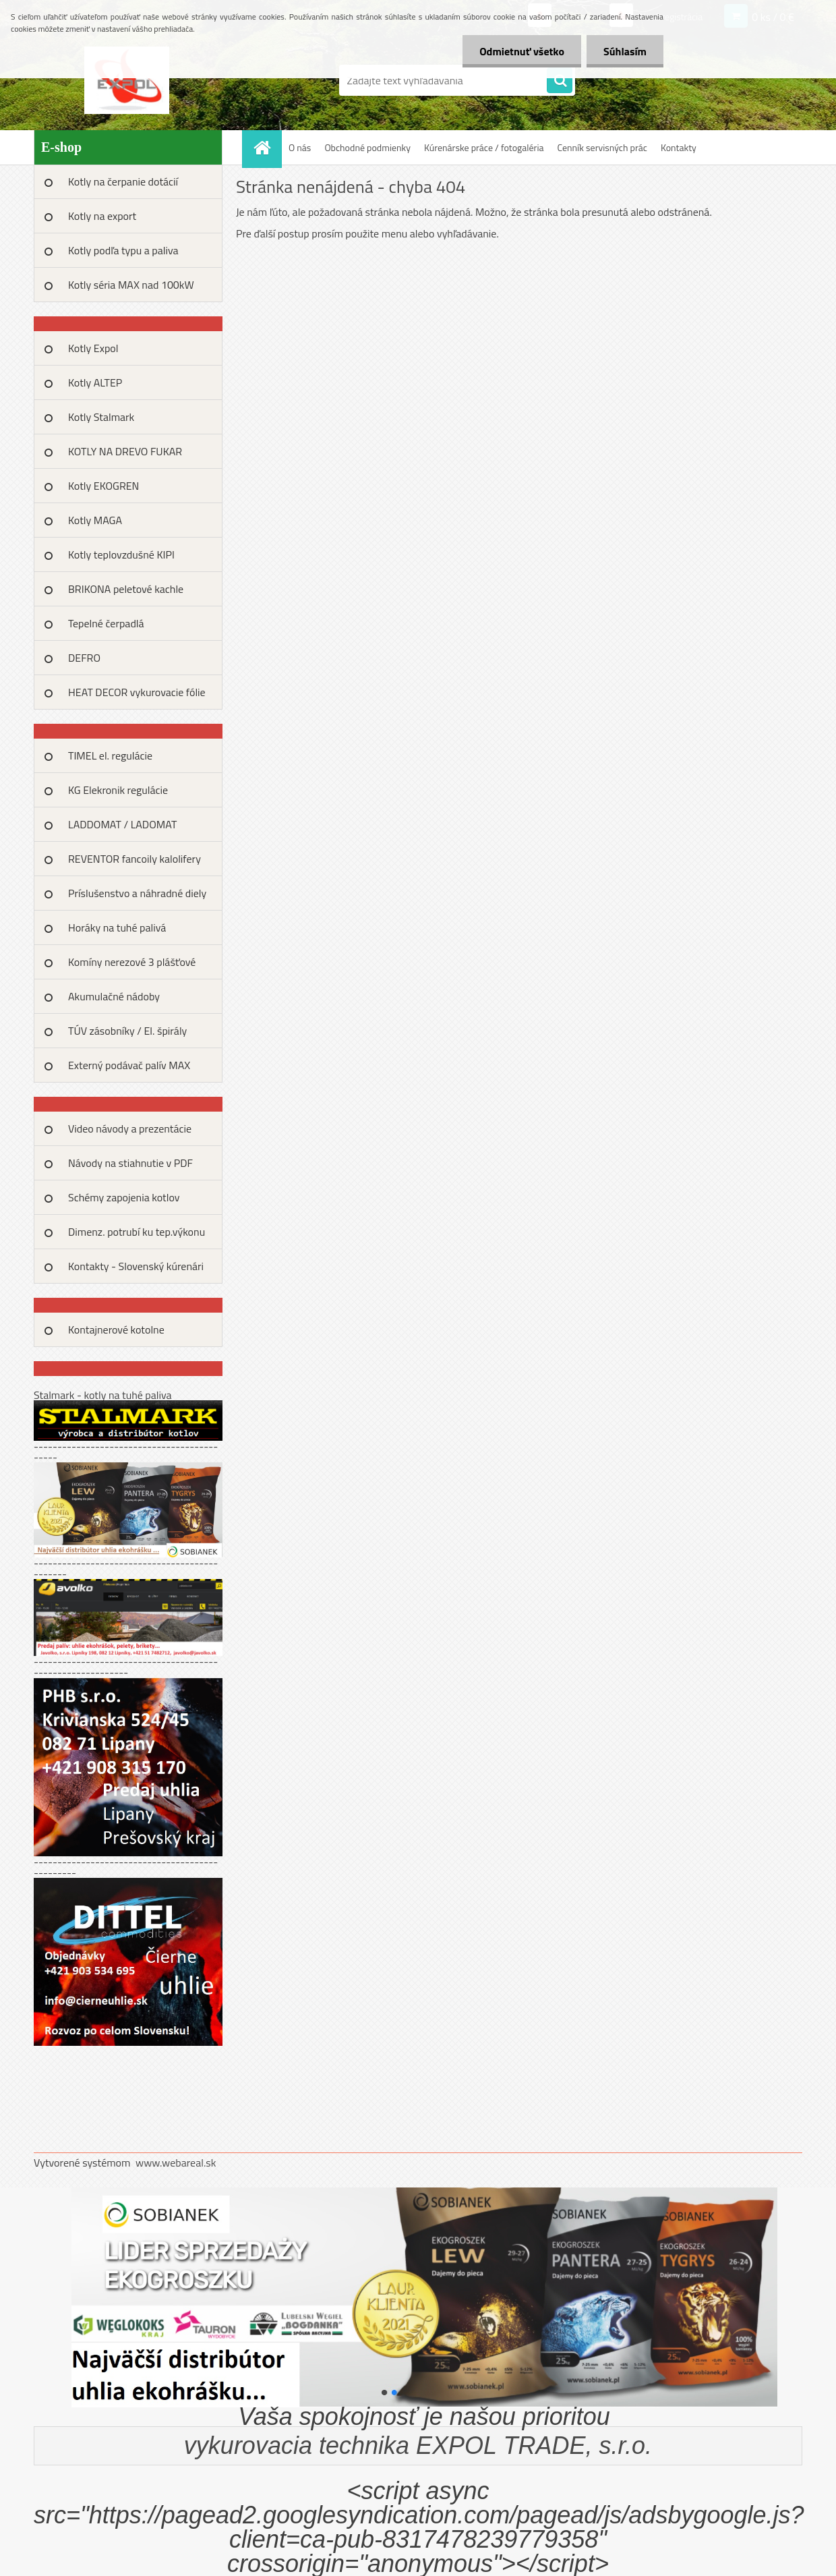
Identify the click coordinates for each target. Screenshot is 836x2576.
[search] (559, 81)
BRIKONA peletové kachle (125, 589)
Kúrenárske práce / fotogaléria (483, 147)
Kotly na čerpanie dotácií (123, 181)
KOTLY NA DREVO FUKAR (125, 451)
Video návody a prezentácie (129, 1128)
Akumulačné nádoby (114, 996)
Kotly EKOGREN (103, 486)
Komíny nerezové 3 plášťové (132, 962)
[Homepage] (266, 147)
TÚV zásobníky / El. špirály (127, 1031)
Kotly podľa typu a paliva (123, 250)
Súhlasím (625, 51)
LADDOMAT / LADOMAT (122, 824)
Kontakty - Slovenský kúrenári (136, 1266)
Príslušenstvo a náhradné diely (137, 893)
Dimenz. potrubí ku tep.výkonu (136, 1232)
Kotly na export (102, 216)
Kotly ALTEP (95, 382)
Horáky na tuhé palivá (117, 927)
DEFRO (84, 658)
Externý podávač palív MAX (129, 1065)
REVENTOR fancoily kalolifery (134, 859)
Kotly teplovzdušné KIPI (121, 554)
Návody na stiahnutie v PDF (130, 1163)
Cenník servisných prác (602, 147)
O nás (300, 147)
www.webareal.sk (176, 2162)
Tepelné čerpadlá (106, 623)
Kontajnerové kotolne (116, 1329)
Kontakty (678, 147)
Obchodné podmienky (367, 147)
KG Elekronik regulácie (118, 790)
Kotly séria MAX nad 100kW (131, 285)
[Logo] (126, 80)
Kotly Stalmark (101, 417)
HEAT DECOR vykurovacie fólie (137, 692)
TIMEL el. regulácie (110, 755)
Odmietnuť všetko (521, 51)
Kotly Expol (93, 348)
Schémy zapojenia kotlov (123, 1197)
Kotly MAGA (95, 520)
